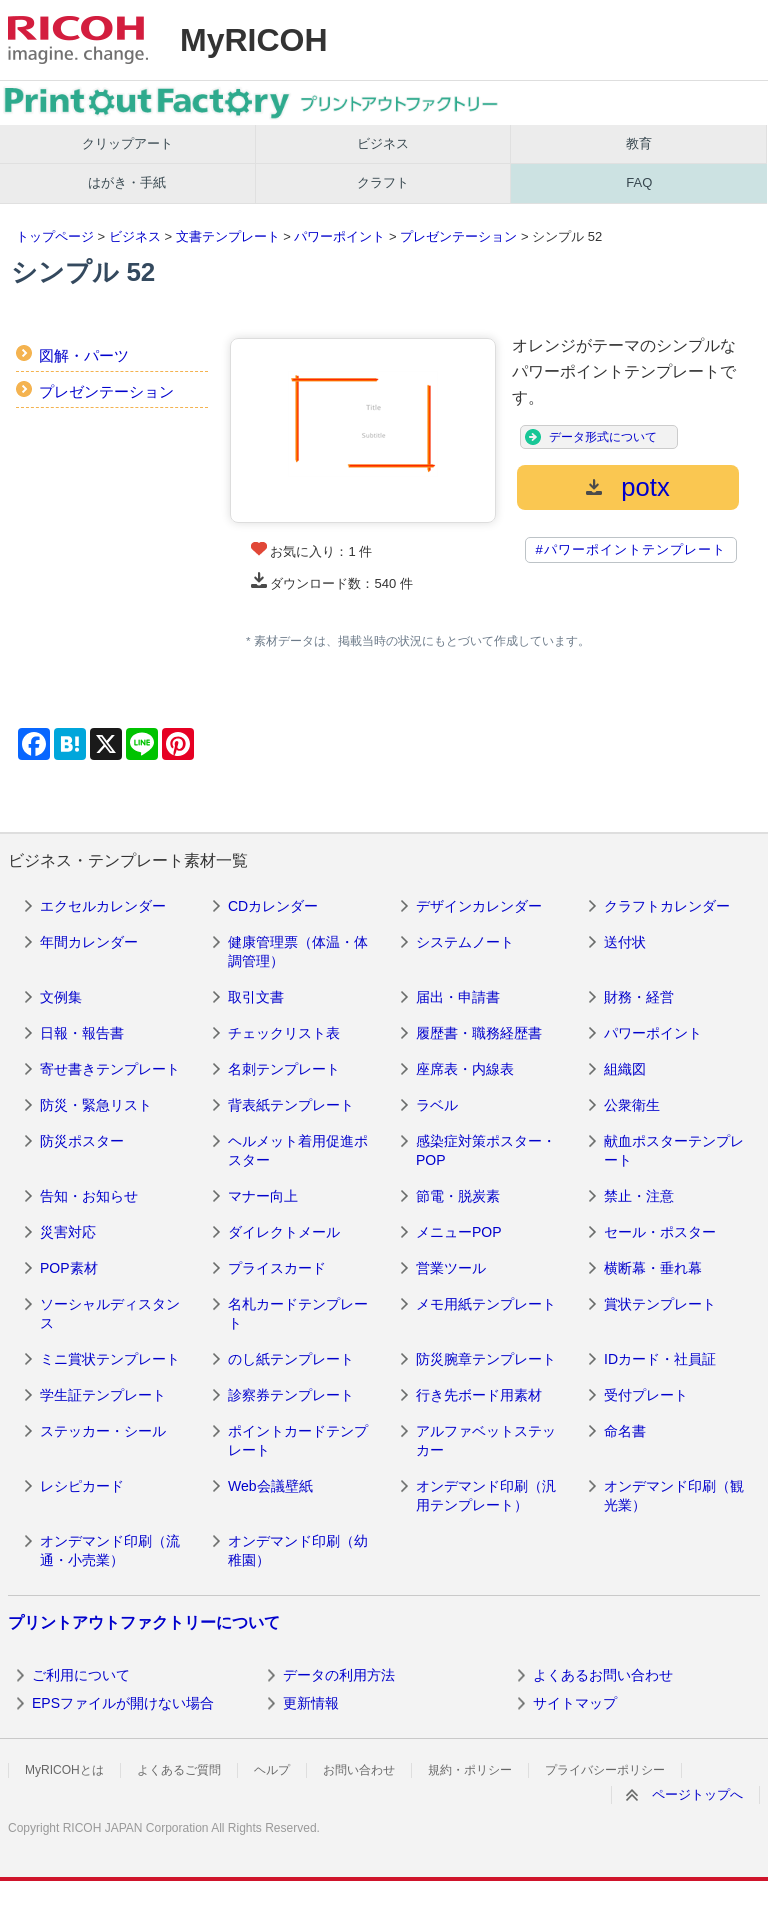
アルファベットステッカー (486, 1441)
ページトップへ (697, 1794)
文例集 (61, 997)
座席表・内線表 (465, 1069)
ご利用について (81, 1675)
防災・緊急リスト (96, 1105)
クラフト (383, 182)
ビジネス (383, 143)
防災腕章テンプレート (486, 1359)
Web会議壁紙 (270, 1486)
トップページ (55, 236)
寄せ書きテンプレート (110, 1069)
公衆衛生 (632, 1105)
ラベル (437, 1105)
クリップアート (127, 143)
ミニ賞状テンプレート (110, 1359)
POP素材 (69, 1268)
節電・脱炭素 (458, 1196)
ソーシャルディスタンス (110, 1314)
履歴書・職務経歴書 (479, 1033)
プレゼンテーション (458, 236)
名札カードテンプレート (298, 1314)
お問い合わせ (359, 1770)
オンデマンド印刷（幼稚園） (298, 1551)
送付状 (625, 942)
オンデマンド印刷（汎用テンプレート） (486, 1496)
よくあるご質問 (179, 1770)
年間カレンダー (89, 942)
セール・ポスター (660, 1232)
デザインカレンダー (479, 906)
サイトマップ (575, 1703)
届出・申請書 (458, 997)
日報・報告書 (82, 1033)
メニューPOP (459, 1232)
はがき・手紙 (127, 182)
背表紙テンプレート (291, 1105)
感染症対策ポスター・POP (486, 1151)
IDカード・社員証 (660, 1359)
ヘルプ (272, 1770)
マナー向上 (263, 1196)
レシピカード (82, 1486)
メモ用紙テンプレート (486, 1304)
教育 (639, 143)
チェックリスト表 (284, 1033)
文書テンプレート (228, 236)
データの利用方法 (339, 1675)
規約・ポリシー (470, 1770)
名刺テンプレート (284, 1069)
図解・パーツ (84, 355)
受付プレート (646, 1395)
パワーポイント (339, 236)
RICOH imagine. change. (78, 40)
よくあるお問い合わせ (603, 1675)
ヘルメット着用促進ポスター (298, 1151)
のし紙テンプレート (291, 1359)
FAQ (639, 182)
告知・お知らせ (89, 1196)
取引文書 (256, 997)
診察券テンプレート (291, 1395)
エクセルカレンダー (103, 906)
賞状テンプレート (660, 1304)
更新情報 (311, 1703)
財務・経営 (639, 997)
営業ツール (451, 1268)
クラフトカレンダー (667, 906)
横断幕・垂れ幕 (653, 1268)
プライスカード (277, 1268)
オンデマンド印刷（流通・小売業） (110, 1551)
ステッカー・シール (103, 1431)
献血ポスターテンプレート (674, 1151)
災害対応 (68, 1232)
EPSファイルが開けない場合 (123, 1703)
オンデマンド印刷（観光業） (674, 1496)
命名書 (625, 1431)
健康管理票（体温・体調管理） (298, 952)
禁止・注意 (639, 1196)
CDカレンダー (273, 906)
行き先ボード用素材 (479, 1395)
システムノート (465, 942)
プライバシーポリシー (605, 1770)
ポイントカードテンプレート (298, 1441)
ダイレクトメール (284, 1232)
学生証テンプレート (103, 1395)
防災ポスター (82, 1141)
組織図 (625, 1069)
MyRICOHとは (64, 1770)
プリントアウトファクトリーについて (144, 1622)
